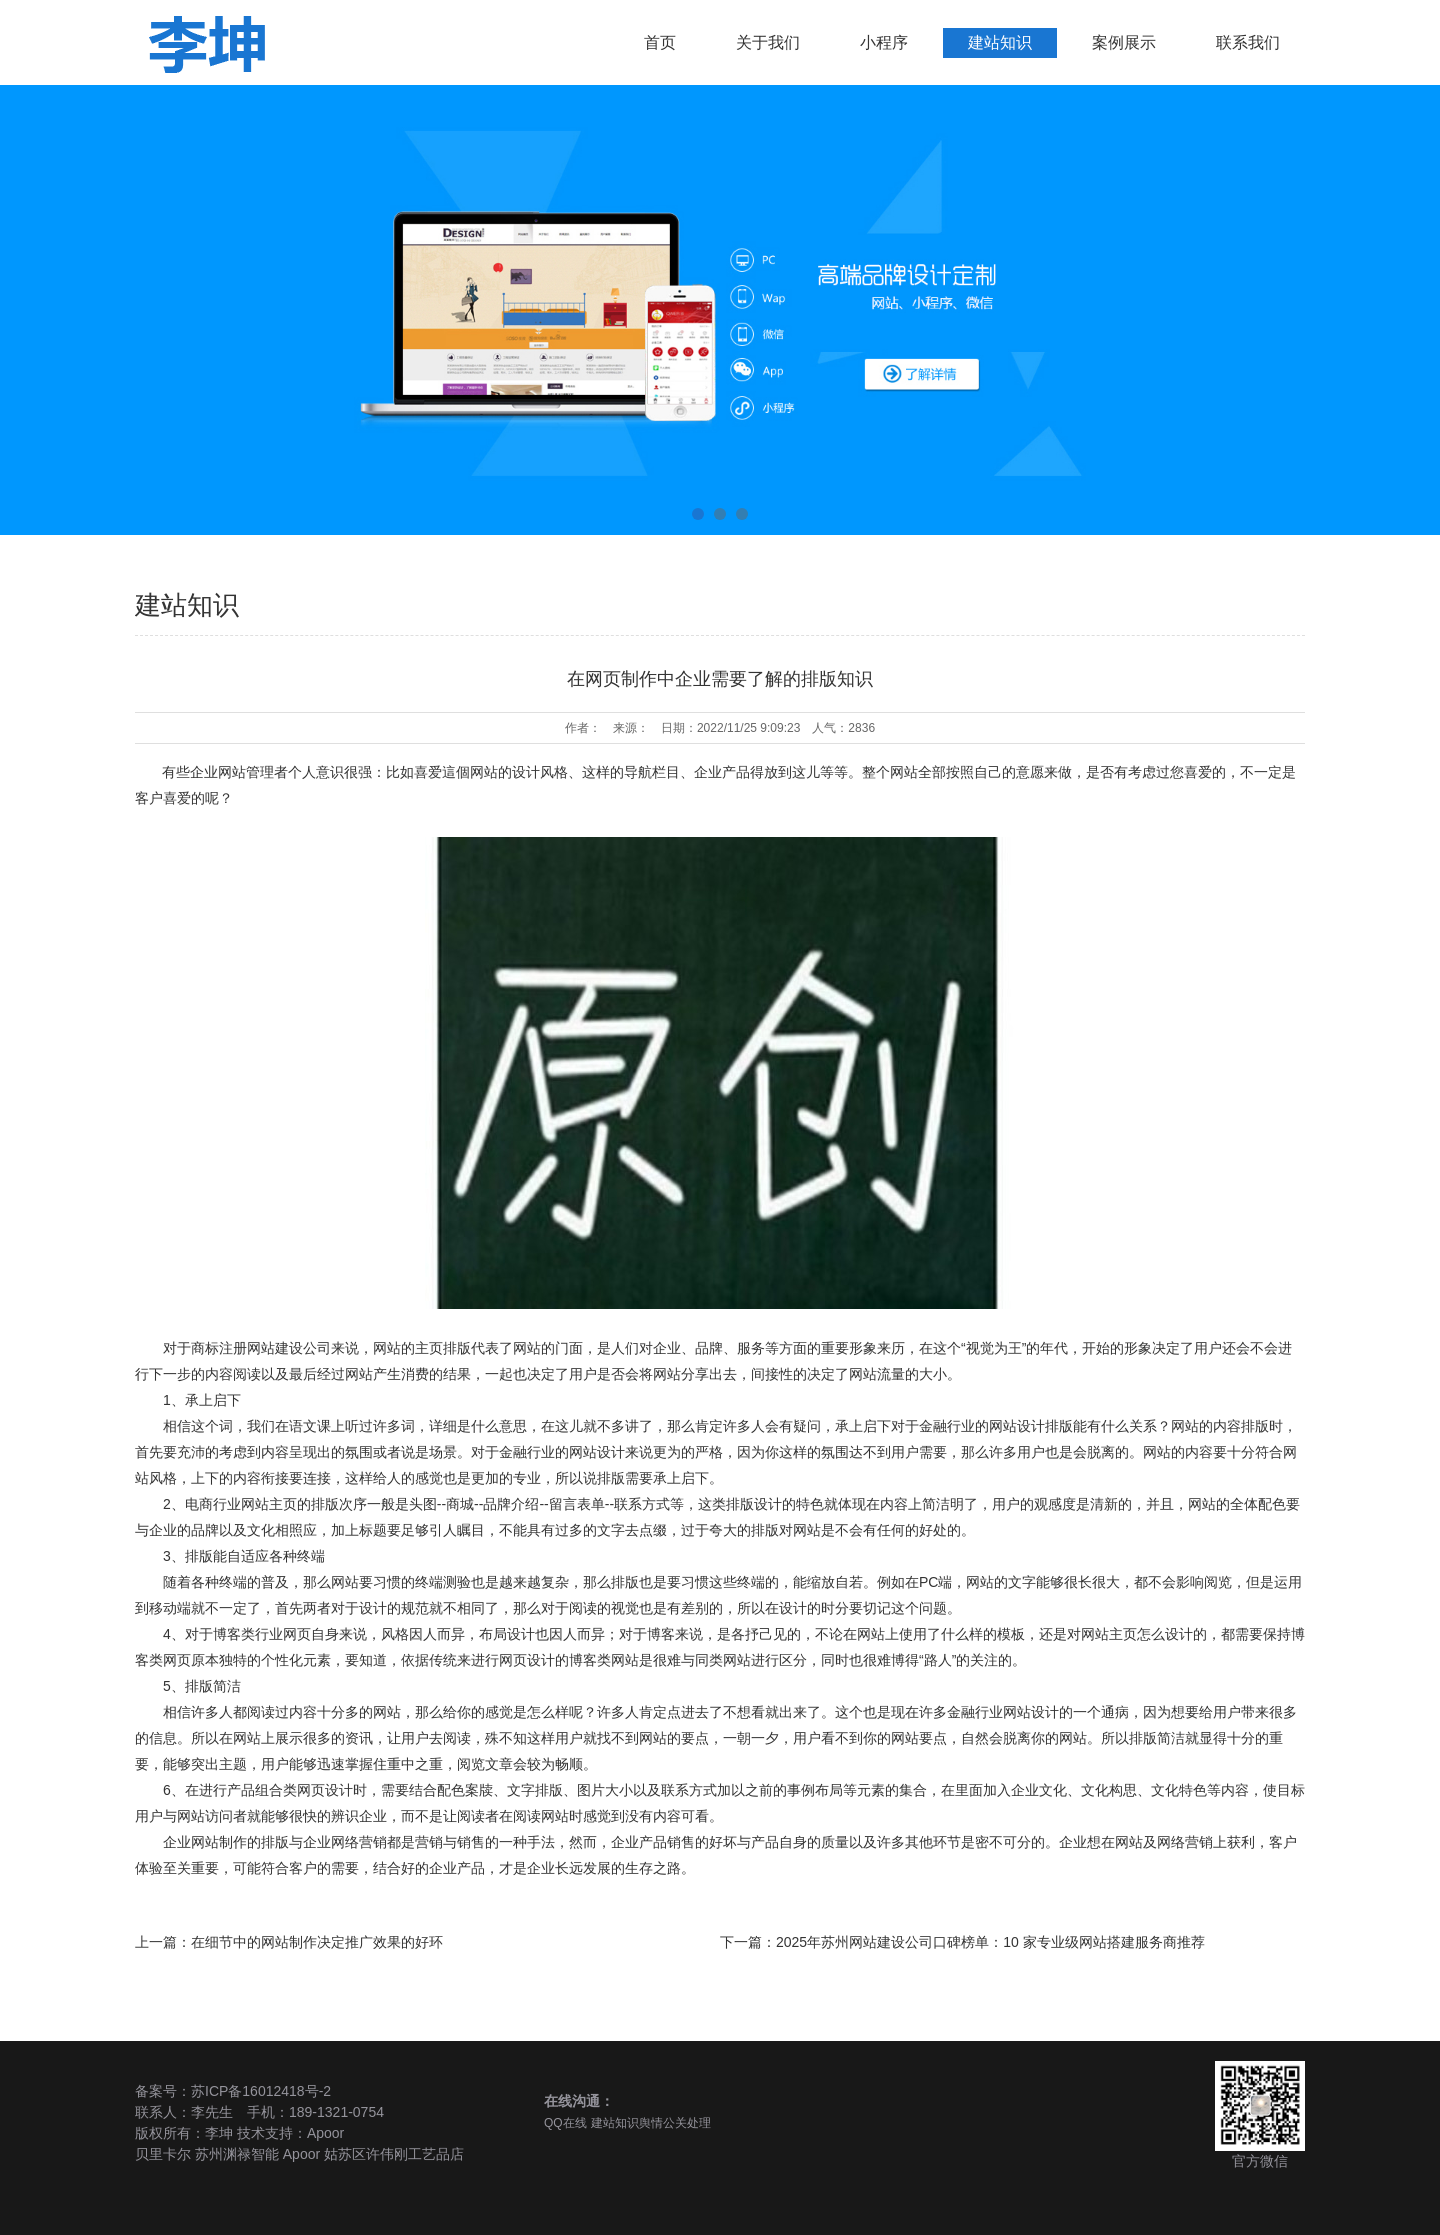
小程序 (884, 42)
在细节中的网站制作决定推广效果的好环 (317, 1942)
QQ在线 (565, 2123)
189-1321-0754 (336, 2112)
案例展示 (1124, 42)
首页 (660, 42)
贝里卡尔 (163, 2154)
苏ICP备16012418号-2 (261, 2091)
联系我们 (1248, 42)
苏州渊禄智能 (237, 2154)
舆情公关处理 (675, 2123)
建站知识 (1000, 42)
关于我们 (768, 42)
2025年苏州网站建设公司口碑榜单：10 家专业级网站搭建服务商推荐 (990, 1942)
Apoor (325, 2133)
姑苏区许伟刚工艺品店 (394, 2154)
